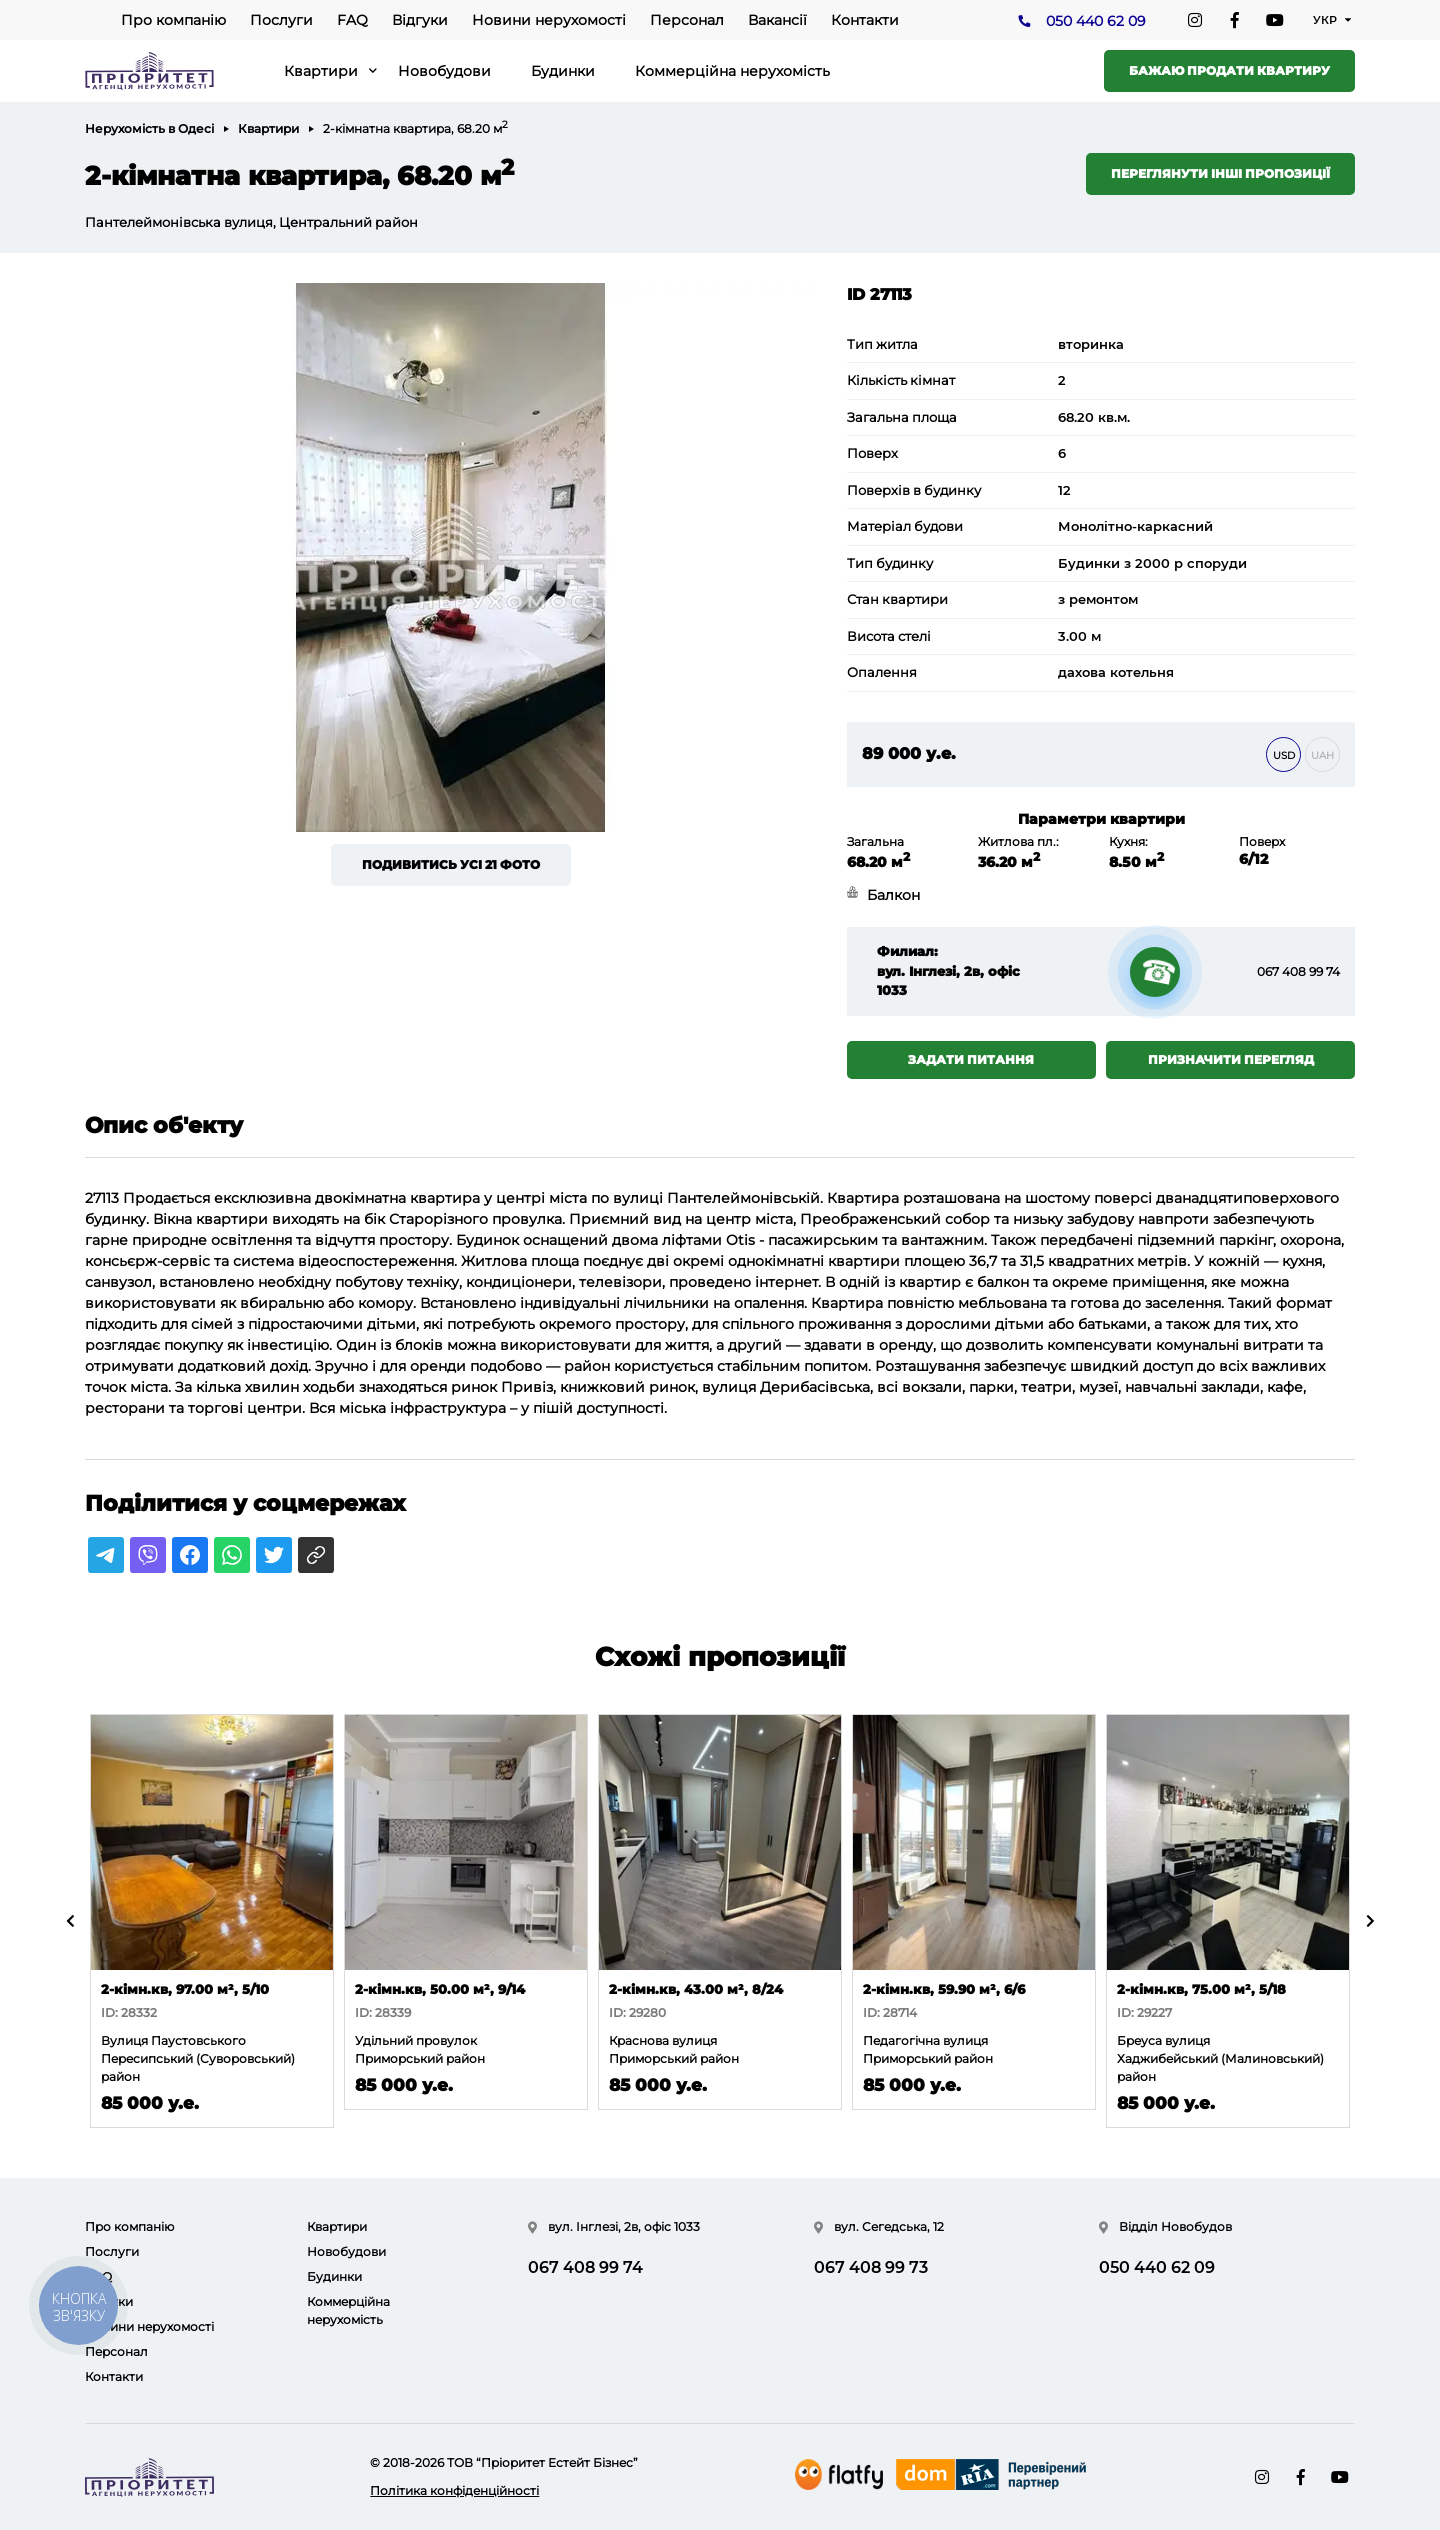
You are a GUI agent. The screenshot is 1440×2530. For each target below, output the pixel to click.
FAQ (352, 20)
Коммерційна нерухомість (732, 71)
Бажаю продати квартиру (1229, 70)
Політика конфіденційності (454, 2490)
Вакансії (777, 20)
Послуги (281, 20)
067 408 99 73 (871, 2267)
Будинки (563, 71)
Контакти (865, 20)
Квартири (321, 71)
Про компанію (173, 20)
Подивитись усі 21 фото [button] (451, 864)
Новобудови (444, 71)
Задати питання (971, 1059)
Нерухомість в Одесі (149, 128)
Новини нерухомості (549, 20)
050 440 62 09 (1096, 21)
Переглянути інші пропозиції (1220, 173)
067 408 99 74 (1298, 971)
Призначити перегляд (1231, 1059)
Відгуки (420, 20)
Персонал (687, 20)
